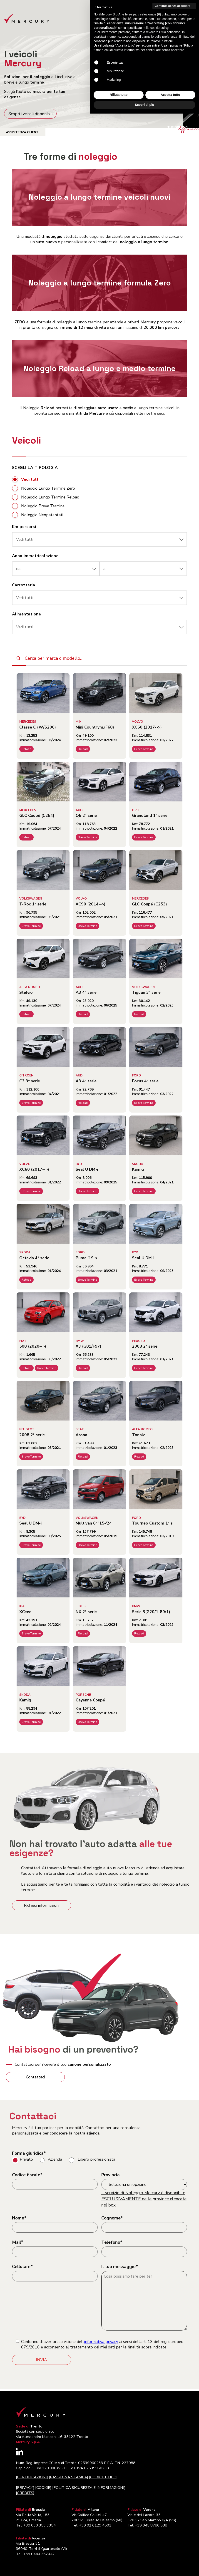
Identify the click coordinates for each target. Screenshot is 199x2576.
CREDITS (25, 2492)
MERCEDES (27, 721)
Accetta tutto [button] (170, 2557)
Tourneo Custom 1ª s (152, 1523)
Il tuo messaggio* (119, 2267)
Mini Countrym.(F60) (95, 727)
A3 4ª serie (86, 992)
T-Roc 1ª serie (32, 904)
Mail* (17, 2242)
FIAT (22, 1341)
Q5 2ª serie (86, 815)
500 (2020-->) (32, 1346)
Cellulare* (22, 2267)
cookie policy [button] (159, 2490)
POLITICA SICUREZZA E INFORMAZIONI (88, 2487)
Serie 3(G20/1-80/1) (151, 1611)
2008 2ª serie (144, 1346)
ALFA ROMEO (29, 987)
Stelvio (26, 992)
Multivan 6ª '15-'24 (94, 1523)
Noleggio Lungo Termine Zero (48, 488)
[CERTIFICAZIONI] (32, 2477)
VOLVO (137, 721)
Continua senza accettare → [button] (174, 2468)
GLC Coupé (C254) (36, 815)
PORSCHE (83, 1695)
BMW (80, 1341)
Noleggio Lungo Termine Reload (50, 497)
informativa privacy (101, 2341)
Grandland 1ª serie (149, 815)
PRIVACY (25, 2487)
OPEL (136, 810)
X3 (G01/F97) (88, 1346)
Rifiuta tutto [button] (119, 2557)
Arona (81, 1435)
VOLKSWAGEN (30, 898)
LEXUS (81, 1606)
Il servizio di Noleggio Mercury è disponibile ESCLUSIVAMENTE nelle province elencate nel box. (144, 2199)
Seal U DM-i (87, 1169)
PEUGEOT (139, 1341)
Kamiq (138, 1169)
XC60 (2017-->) (147, 727)
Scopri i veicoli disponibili (30, 114)
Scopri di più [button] (144, 2567)
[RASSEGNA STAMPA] (68, 2477)
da (18, 568)
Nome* (19, 2218)
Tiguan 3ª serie (146, 992)
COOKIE (43, 2487)
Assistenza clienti (23, 132)
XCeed (25, 1611)
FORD (136, 1075)
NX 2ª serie (86, 1611)
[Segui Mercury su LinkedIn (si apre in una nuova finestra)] (19, 2454)
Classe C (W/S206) (37, 727)
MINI (79, 721)
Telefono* (111, 2242)
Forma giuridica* (29, 2153)
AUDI (79, 810)
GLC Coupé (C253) (149, 904)
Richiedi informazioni (41, 1905)
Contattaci (35, 2077)
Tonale (138, 1435)
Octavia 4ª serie (34, 1258)
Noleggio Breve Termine (43, 506)
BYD (79, 1164)
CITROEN (26, 1075)
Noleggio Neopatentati (42, 515)
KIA (22, 1606)
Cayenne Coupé (90, 1700)
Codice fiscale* (27, 2175)
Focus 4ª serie (145, 1081)
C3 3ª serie (29, 1081)
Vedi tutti (30, 479)
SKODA (137, 1164)
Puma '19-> (86, 1258)
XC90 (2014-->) (90, 904)
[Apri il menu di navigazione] (191, 16)
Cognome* (112, 2218)
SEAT (80, 1429)
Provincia (110, 2175)
